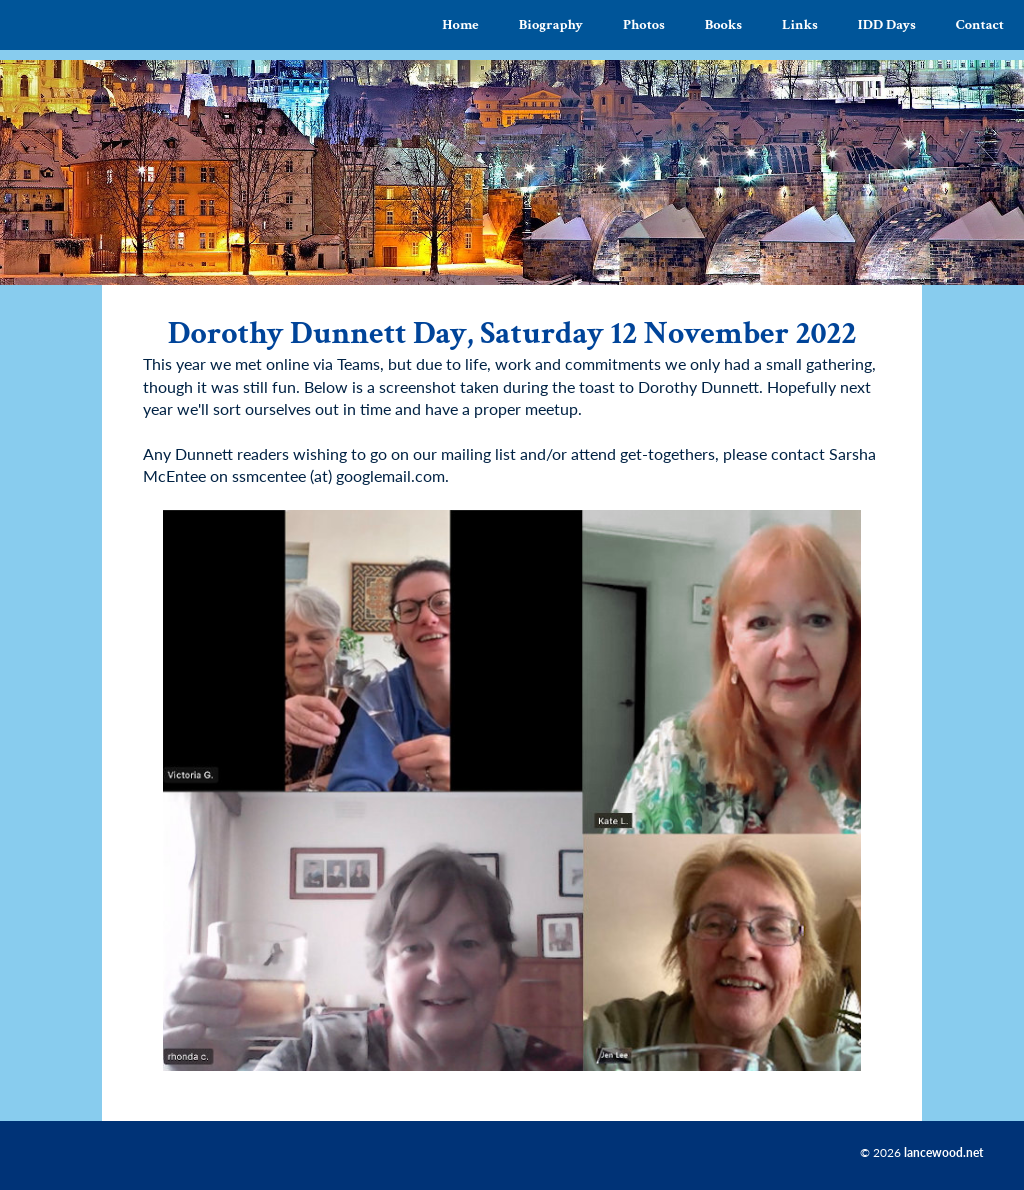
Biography (551, 24)
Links (800, 24)
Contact (980, 24)
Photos (644, 24)
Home (460, 24)
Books (723, 24)
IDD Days (887, 24)
